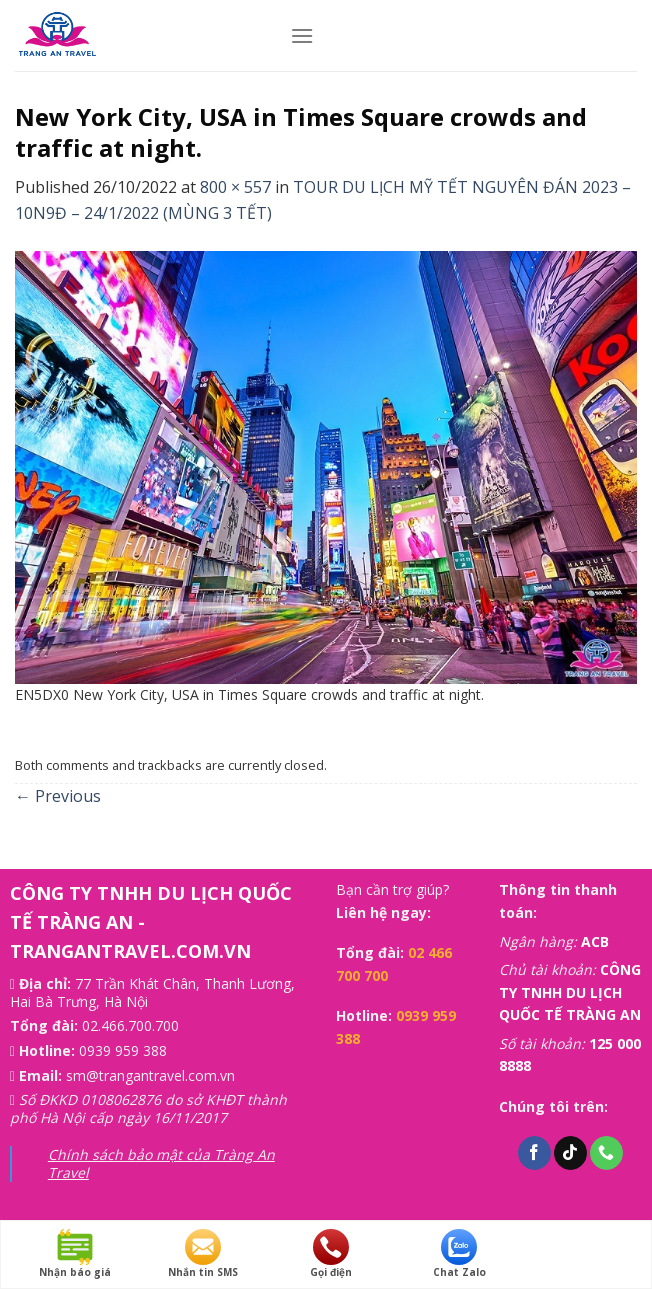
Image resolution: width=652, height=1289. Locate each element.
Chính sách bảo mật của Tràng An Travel (161, 1163)
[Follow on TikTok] (570, 1153)
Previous (58, 796)
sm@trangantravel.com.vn (150, 1075)
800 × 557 (235, 187)
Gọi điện (331, 1254)
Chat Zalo (459, 1254)
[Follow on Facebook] (534, 1153)
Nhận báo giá (75, 1254)
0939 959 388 (123, 1050)
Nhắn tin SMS (203, 1254)
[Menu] (302, 35)
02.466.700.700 (130, 1025)
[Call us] (606, 1153)
